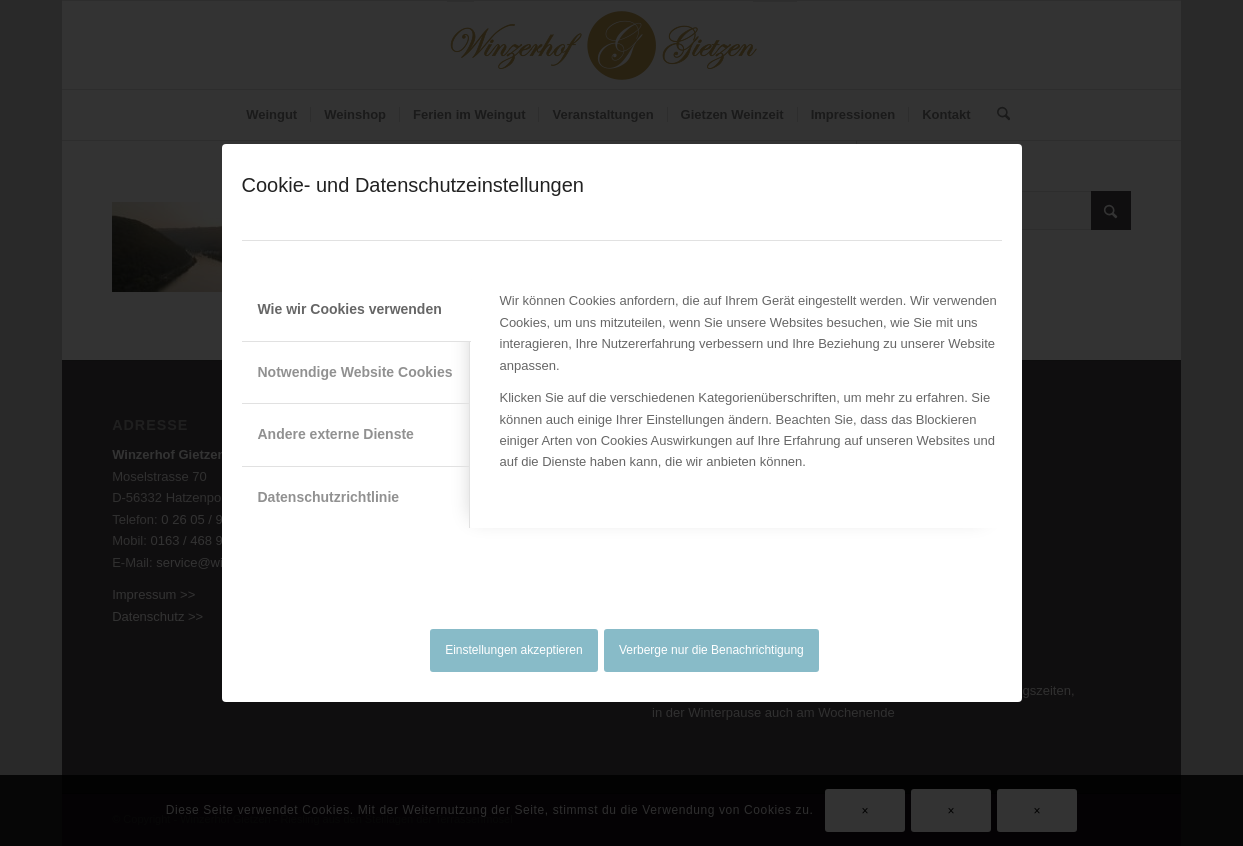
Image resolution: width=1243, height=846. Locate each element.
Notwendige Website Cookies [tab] (355, 372)
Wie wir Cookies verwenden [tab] (350, 309)
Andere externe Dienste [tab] (336, 434)
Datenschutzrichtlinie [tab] (329, 497)
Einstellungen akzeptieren (513, 650)
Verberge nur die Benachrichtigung (711, 650)
